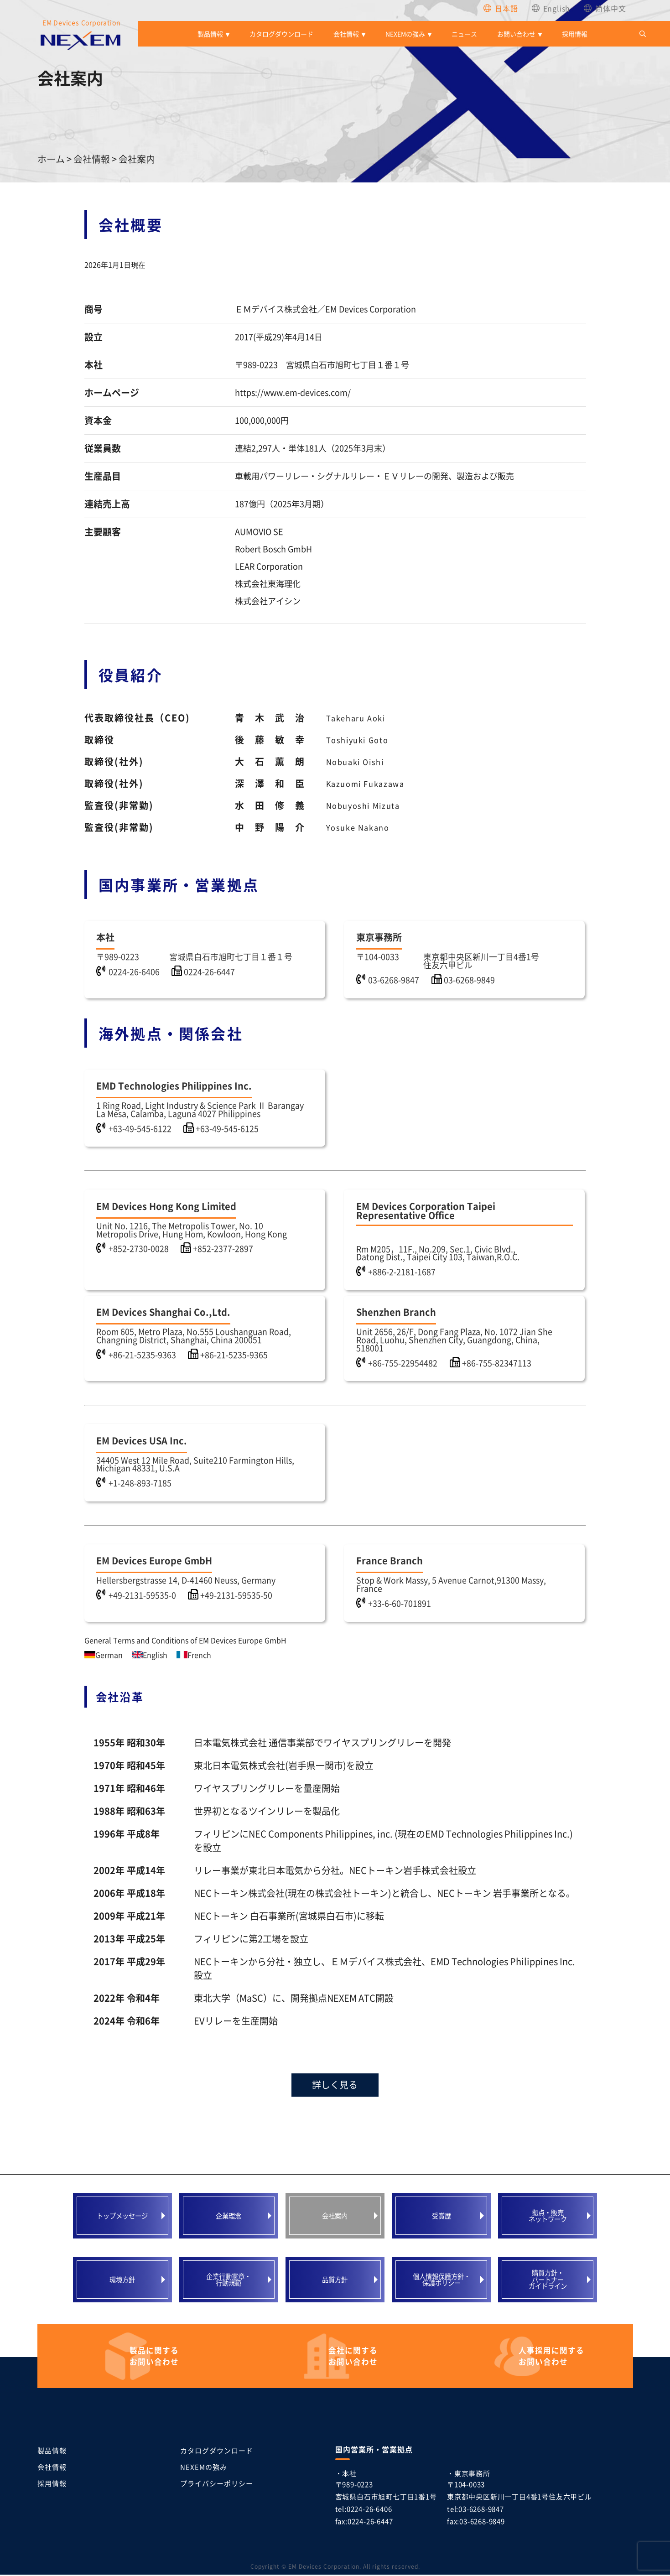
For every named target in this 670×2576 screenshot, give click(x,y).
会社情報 (346, 34)
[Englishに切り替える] (551, 8)
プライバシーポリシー (216, 2484)
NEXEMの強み (405, 34)
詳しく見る (335, 2085)
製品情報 (210, 34)
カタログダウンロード (281, 34)
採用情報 (574, 34)
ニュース (464, 34)
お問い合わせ (516, 34)
